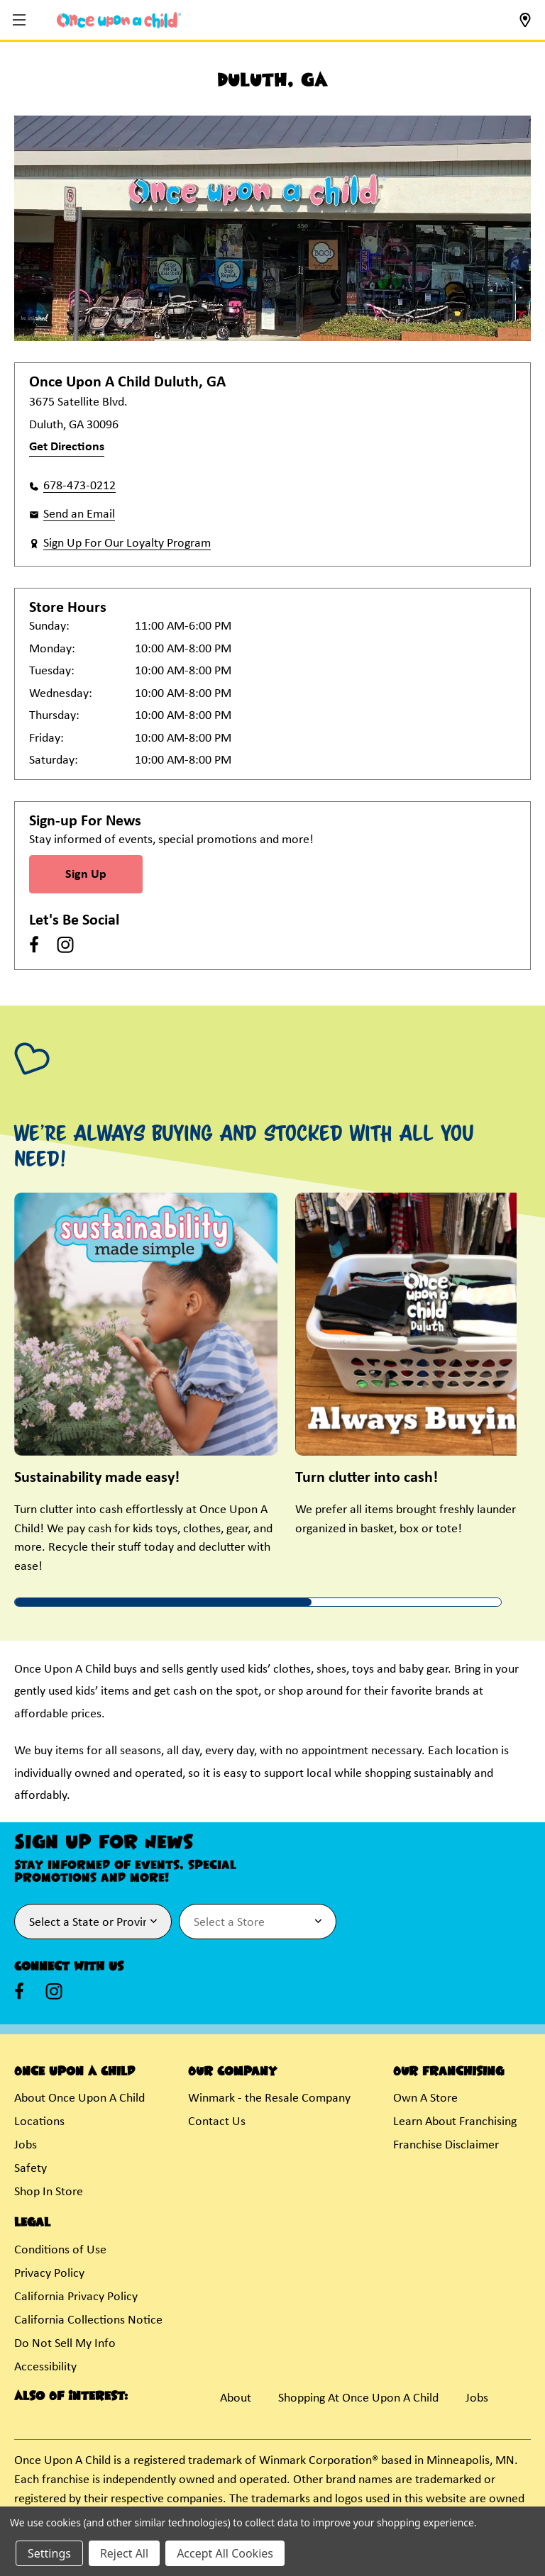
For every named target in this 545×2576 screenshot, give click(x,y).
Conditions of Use (60, 2250)
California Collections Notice (88, 2320)
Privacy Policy (49, 2273)
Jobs (25, 2145)
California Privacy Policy (76, 2297)
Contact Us (217, 2122)
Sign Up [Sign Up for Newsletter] (85, 874)
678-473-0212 (79, 486)
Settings (49, 2553)
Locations (39, 2122)
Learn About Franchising (455, 2122)
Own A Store (425, 2098)
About (235, 2398)
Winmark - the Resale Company (269, 2098)
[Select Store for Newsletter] (257, 1921)
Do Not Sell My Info (65, 2344)
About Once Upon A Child (79, 2098)
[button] (21, 21)
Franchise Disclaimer (446, 2145)
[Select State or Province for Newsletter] (93, 1921)
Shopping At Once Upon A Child (358, 2398)
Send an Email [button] (79, 514)
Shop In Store (48, 2192)
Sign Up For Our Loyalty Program (127, 543)
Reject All (124, 2553)
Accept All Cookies (225, 2553)
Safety (30, 2168)
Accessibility (45, 2367)
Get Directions (66, 447)
